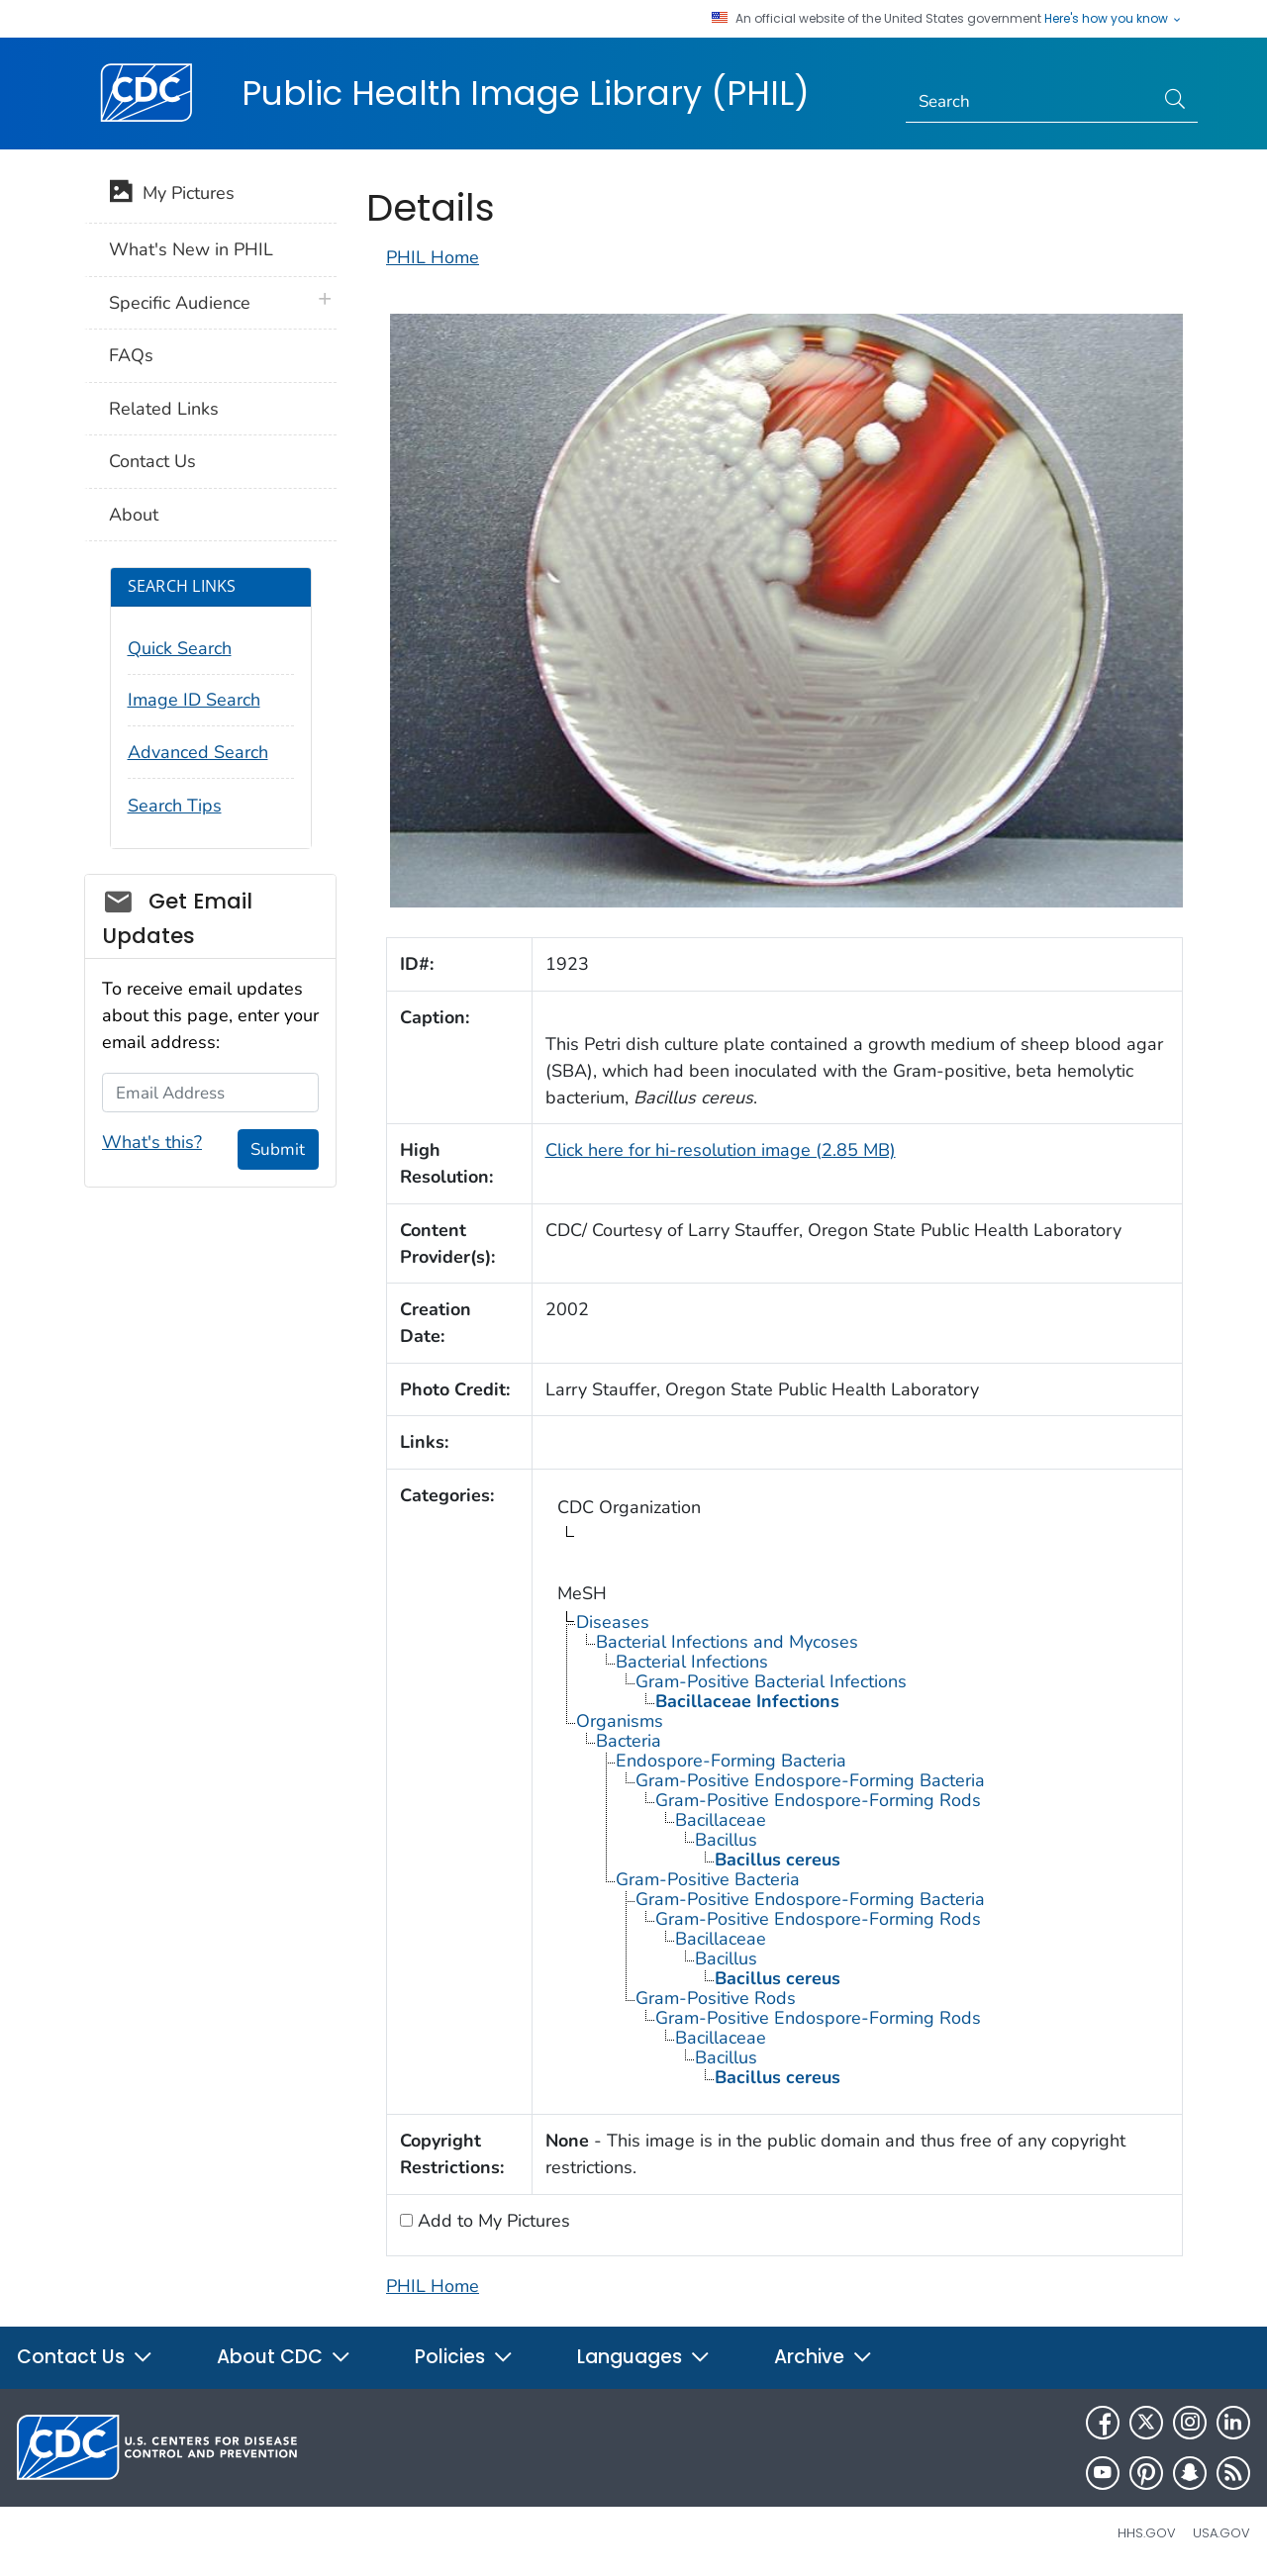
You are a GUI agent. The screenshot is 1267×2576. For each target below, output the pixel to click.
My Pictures (172, 195)
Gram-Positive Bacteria (708, 1879)
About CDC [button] (284, 2356)
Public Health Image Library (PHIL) (526, 93)
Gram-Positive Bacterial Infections (771, 1681)
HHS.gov (1147, 2533)
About (133, 514)
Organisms (619, 1721)
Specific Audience (179, 303)
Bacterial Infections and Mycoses (727, 1642)
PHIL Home (432, 257)
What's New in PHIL (191, 249)
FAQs (131, 355)
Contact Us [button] (85, 2356)
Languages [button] (644, 2356)
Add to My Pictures (491, 2221)
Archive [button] (823, 2356)
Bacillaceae (720, 1820)
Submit (277, 1149)
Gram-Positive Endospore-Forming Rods (818, 1800)
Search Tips (175, 805)
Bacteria (628, 1741)
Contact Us (152, 461)
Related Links (164, 409)
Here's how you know (1113, 19)
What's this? (152, 1142)
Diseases (612, 1622)
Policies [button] (464, 2356)
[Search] (1030, 102)
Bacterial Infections (692, 1661)
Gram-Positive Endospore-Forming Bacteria (810, 1780)
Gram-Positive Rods (715, 1998)
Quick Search (180, 648)
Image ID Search (194, 700)
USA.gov (1221, 2533)
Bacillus (726, 1840)
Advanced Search (198, 752)
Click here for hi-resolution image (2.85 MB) (720, 1150)
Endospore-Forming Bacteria (731, 1760)
